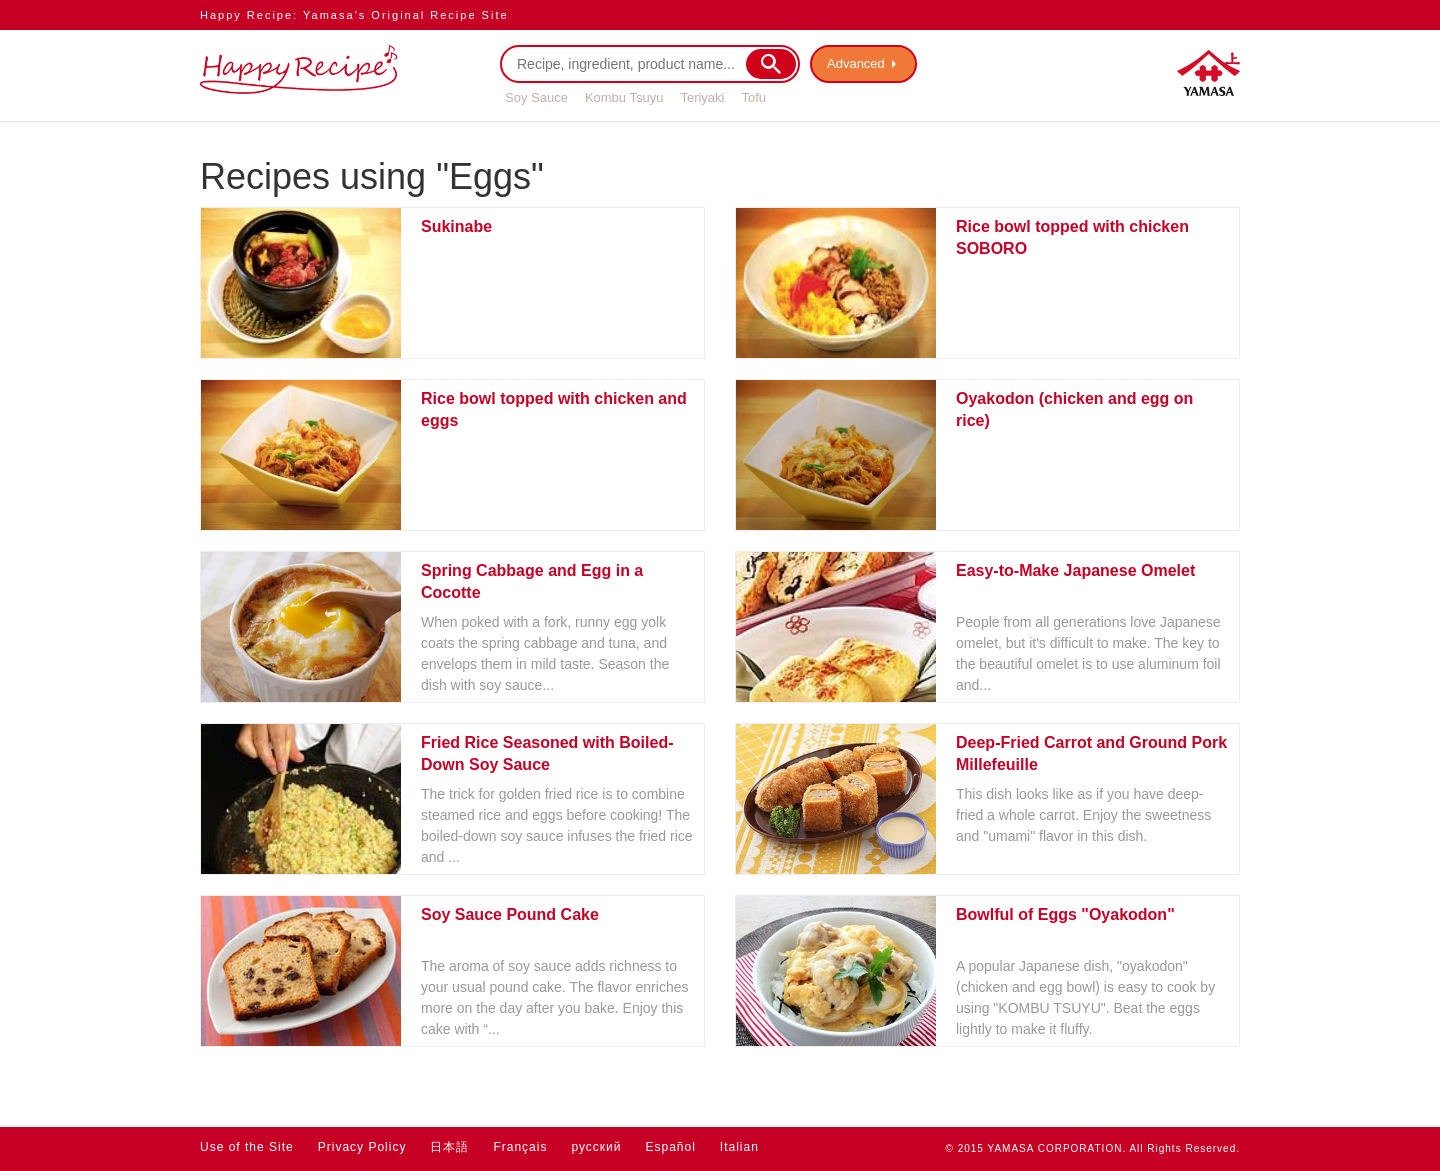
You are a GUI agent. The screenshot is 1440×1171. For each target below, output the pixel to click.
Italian (739, 1147)
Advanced (856, 63)
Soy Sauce (536, 97)
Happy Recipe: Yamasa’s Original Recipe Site (354, 15)
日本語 (449, 1147)
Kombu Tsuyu (624, 97)
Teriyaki (702, 97)
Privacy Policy (362, 1147)
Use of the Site (247, 1147)
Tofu (753, 97)
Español (670, 1147)
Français (520, 1147)
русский (596, 1147)
